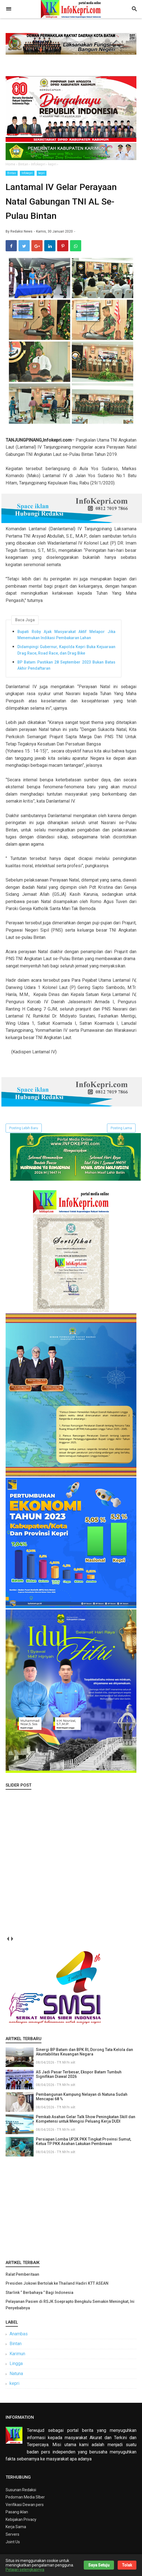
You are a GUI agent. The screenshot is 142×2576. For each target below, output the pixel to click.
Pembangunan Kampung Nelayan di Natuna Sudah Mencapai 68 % (81, 2100)
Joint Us (13, 2545)
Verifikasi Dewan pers (25, 2508)
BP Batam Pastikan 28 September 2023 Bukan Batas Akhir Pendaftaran (66, 669)
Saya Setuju (99, 2565)
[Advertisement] (71, 2210)
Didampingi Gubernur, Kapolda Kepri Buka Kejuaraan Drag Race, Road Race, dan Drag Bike (66, 653)
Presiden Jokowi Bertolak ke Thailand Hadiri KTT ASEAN (57, 2287)
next (12, 1942)
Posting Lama (121, 1132)
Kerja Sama (16, 2530)
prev (8, 1942)
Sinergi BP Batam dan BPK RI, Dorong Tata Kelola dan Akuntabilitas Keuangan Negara (84, 2055)
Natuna (16, 2377)
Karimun (17, 2357)
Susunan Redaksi (21, 2493)
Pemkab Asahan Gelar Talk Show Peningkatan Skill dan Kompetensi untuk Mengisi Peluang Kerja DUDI (85, 2122)
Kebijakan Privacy (21, 2523)
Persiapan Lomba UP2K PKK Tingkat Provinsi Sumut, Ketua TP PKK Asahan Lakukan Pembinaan (83, 2145)
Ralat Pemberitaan (22, 2278)
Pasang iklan (17, 2515)
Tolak (127, 2565)
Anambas (19, 2337)
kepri (41, 173)
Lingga (16, 2367)
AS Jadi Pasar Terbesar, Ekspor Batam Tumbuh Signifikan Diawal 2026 (79, 2077)
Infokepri (27, 173)
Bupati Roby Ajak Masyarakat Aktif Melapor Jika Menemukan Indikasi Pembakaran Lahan (66, 638)
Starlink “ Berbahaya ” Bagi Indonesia (39, 2296)
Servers (12, 2538)
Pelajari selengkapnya (25, 2569)
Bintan (11, 173)
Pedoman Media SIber (25, 2500)
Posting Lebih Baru (23, 1132)
